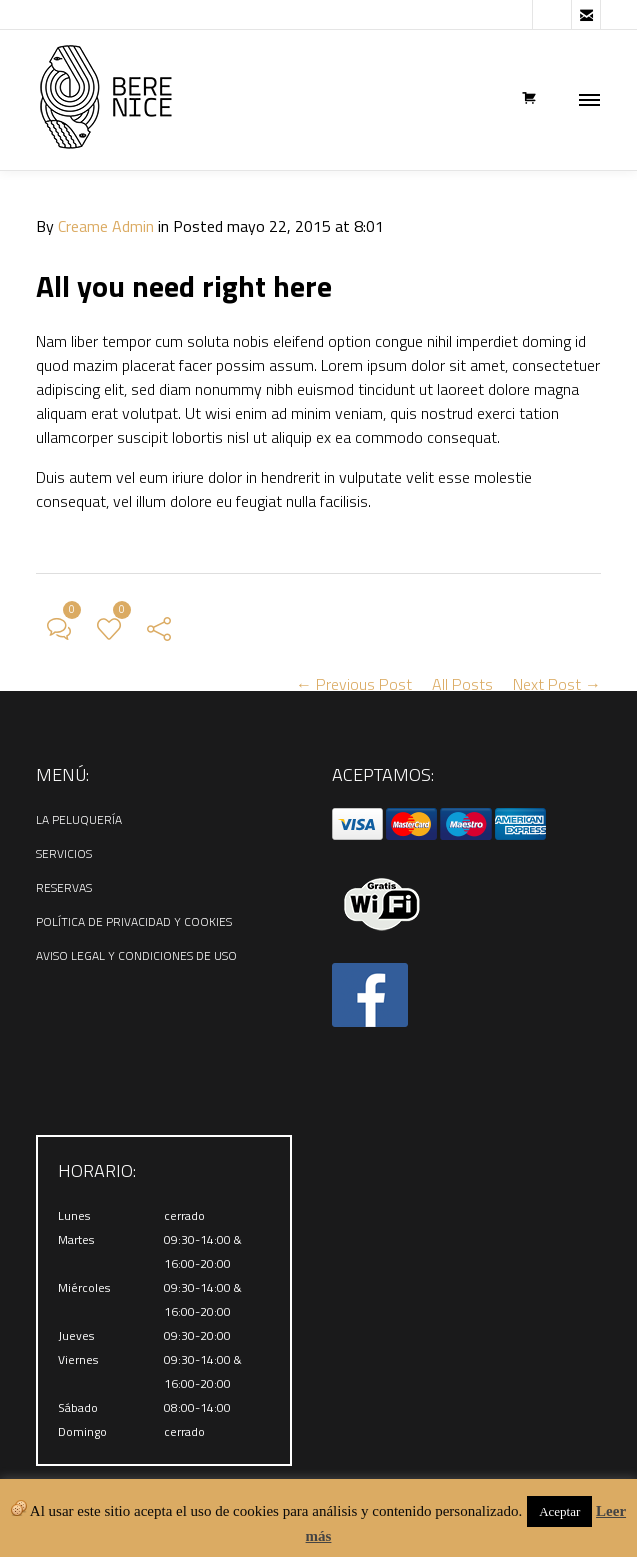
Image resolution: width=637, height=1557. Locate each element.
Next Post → (557, 684)
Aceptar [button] (559, 1511)
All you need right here (184, 286)
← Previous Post (354, 684)
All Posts (462, 684)
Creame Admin (106, 226)
